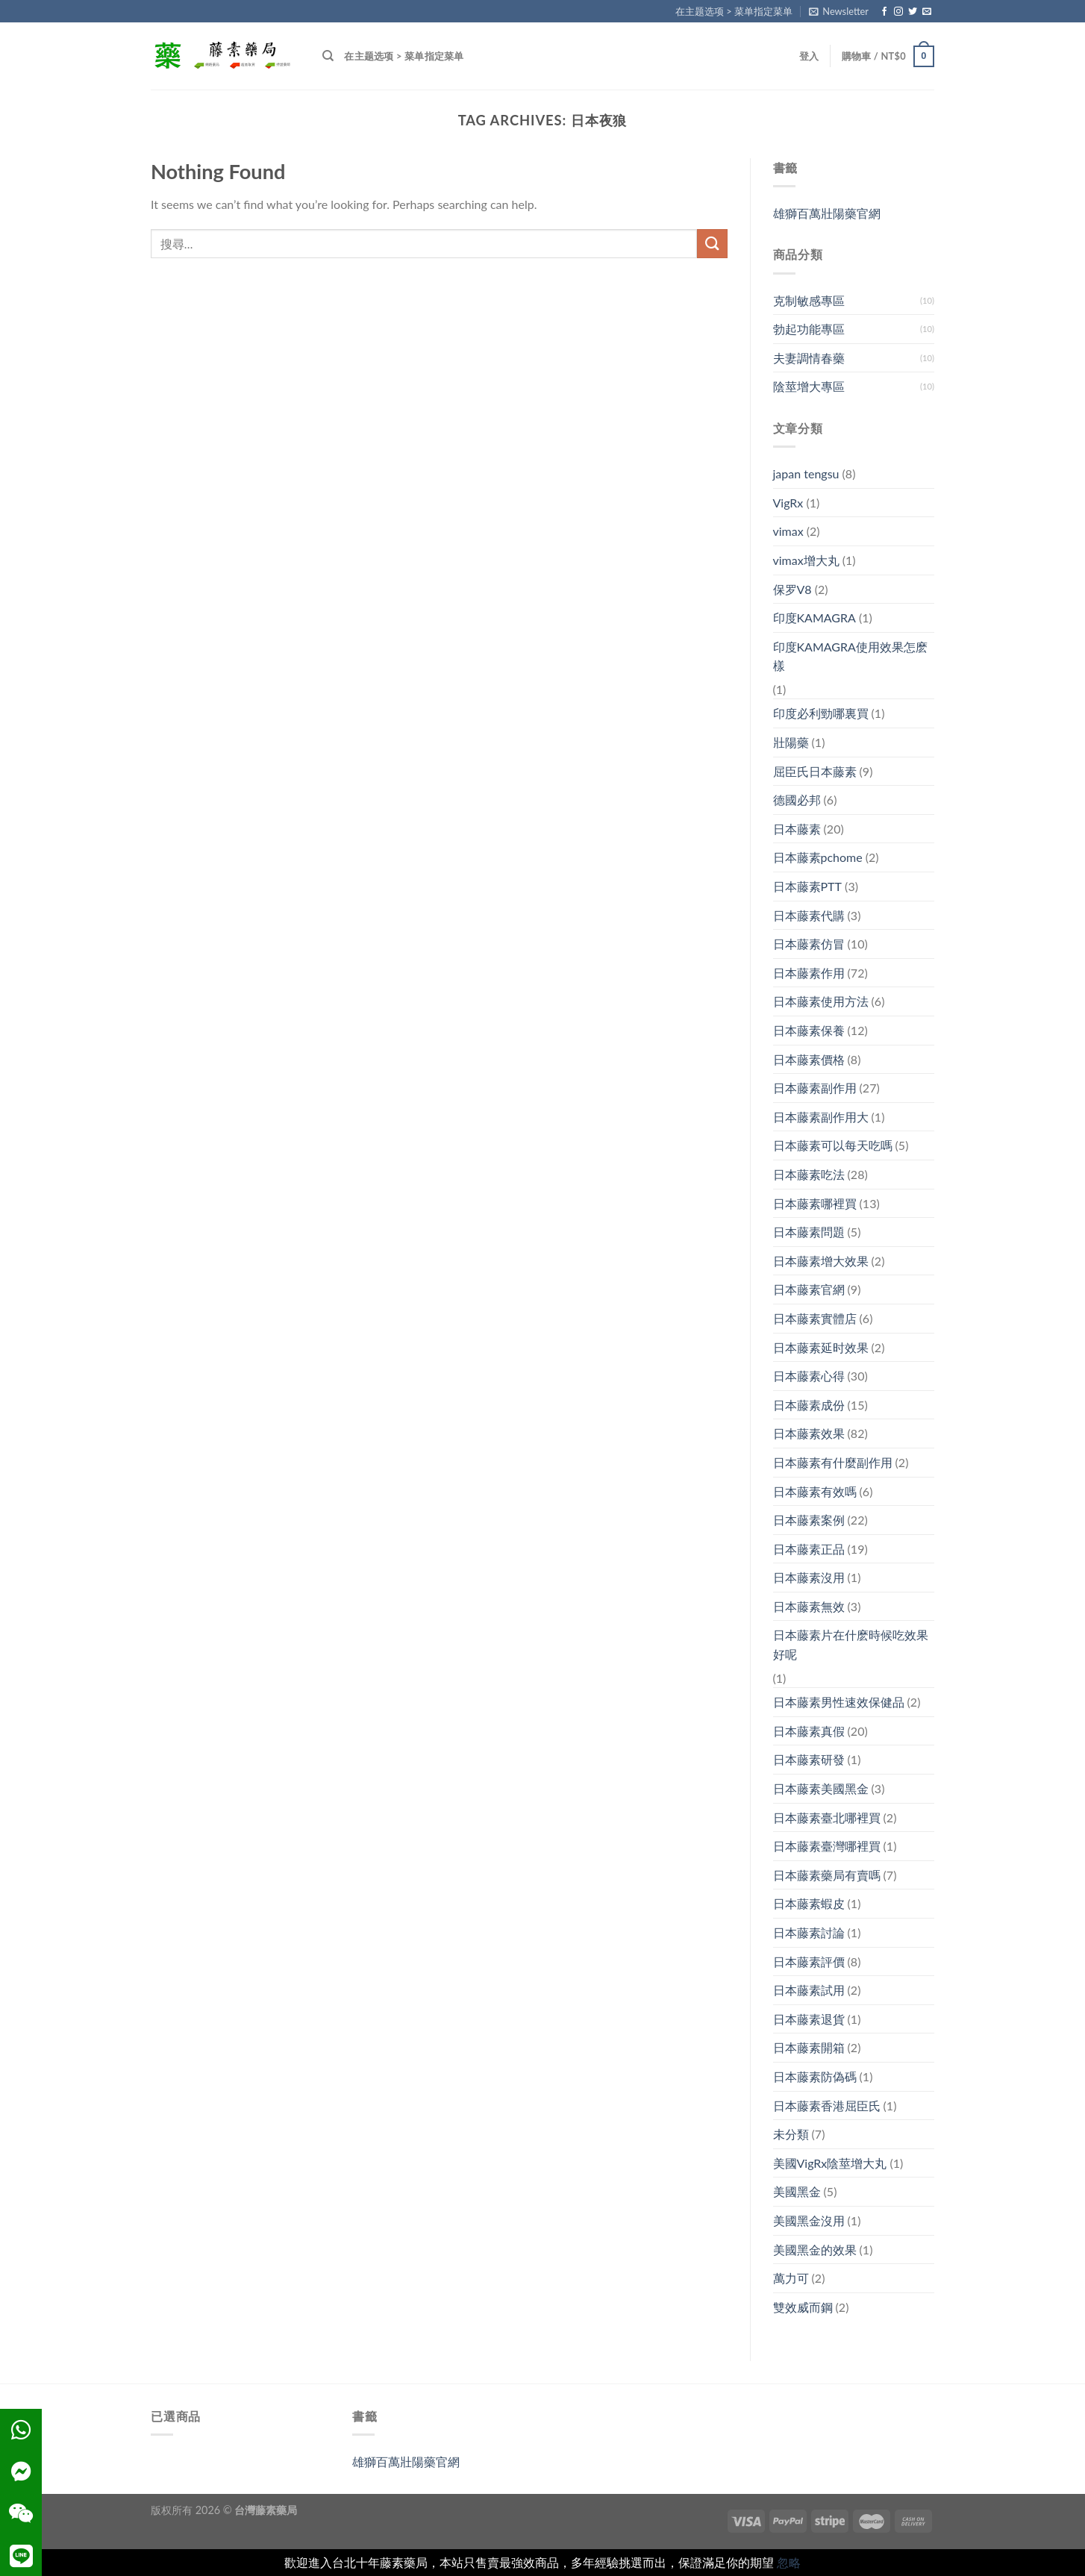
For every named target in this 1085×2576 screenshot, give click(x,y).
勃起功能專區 (809, 329)
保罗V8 (792, 589)
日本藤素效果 (809, 1433)
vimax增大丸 (806, 560)
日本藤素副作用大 (821, 1117)
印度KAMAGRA (814, 617)
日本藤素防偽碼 (815, 2076)
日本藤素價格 (809, 1059)
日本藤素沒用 (809, 1577)
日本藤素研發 (809, 1759)
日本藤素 (797, 829)
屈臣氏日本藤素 (815, 771)
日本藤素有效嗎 (815, 1491)
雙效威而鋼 (803, 2307)
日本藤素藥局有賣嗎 (827, 1875)
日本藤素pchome (818, 857)
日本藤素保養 (809, 1030)
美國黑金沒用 (809, 2220)
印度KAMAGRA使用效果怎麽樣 (850, 656)
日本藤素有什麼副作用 (832, 1462)
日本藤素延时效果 (821, 1347)
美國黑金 (797, 2191)
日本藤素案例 (809, 1520)
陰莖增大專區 (809, 386)
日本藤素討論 (809, 1932)
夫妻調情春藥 (809, 358)
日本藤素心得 (809, 1376)
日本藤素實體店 (815, 1318)
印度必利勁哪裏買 (821, 713)
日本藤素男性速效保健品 (838, 1702)
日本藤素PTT (807, 886)
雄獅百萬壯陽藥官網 (827, 213)
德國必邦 (797, 800)
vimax (788, 531)
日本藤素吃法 (809, 1174)
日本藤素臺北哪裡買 (827, 1817)
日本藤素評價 (809, 1961)
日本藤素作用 (809, 973)
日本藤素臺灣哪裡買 (827, 1846)
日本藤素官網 (809, 1289)
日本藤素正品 (809, 1549)
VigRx (788, 502)
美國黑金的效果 (815, 2249)
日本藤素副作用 (815, 1088)
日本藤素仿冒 (809, 944)
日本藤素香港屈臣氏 (827, 2105)
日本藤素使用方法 (821, 1001)
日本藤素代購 (809, 915)
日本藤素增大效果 (821, 1261)
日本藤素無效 (809, 1606)
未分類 (791, 2134)
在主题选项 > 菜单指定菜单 (733, 11)
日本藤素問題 (809, 1232)
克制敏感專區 (809, 300)
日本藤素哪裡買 (815, 1203)
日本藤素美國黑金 (821, 1788)
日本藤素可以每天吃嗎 (832, 1145)
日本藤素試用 (809, 1990)
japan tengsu (806, 473)
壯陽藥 (791, 742)
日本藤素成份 (809, 1405)
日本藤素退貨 (809, 2019)
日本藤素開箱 (809, 2047)
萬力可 (791, 2278)
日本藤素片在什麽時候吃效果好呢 (850, 1644)
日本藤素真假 (809, 1731)
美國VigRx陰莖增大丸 (830, 2163)
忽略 (789, 2562)
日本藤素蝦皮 (809, 1903)
